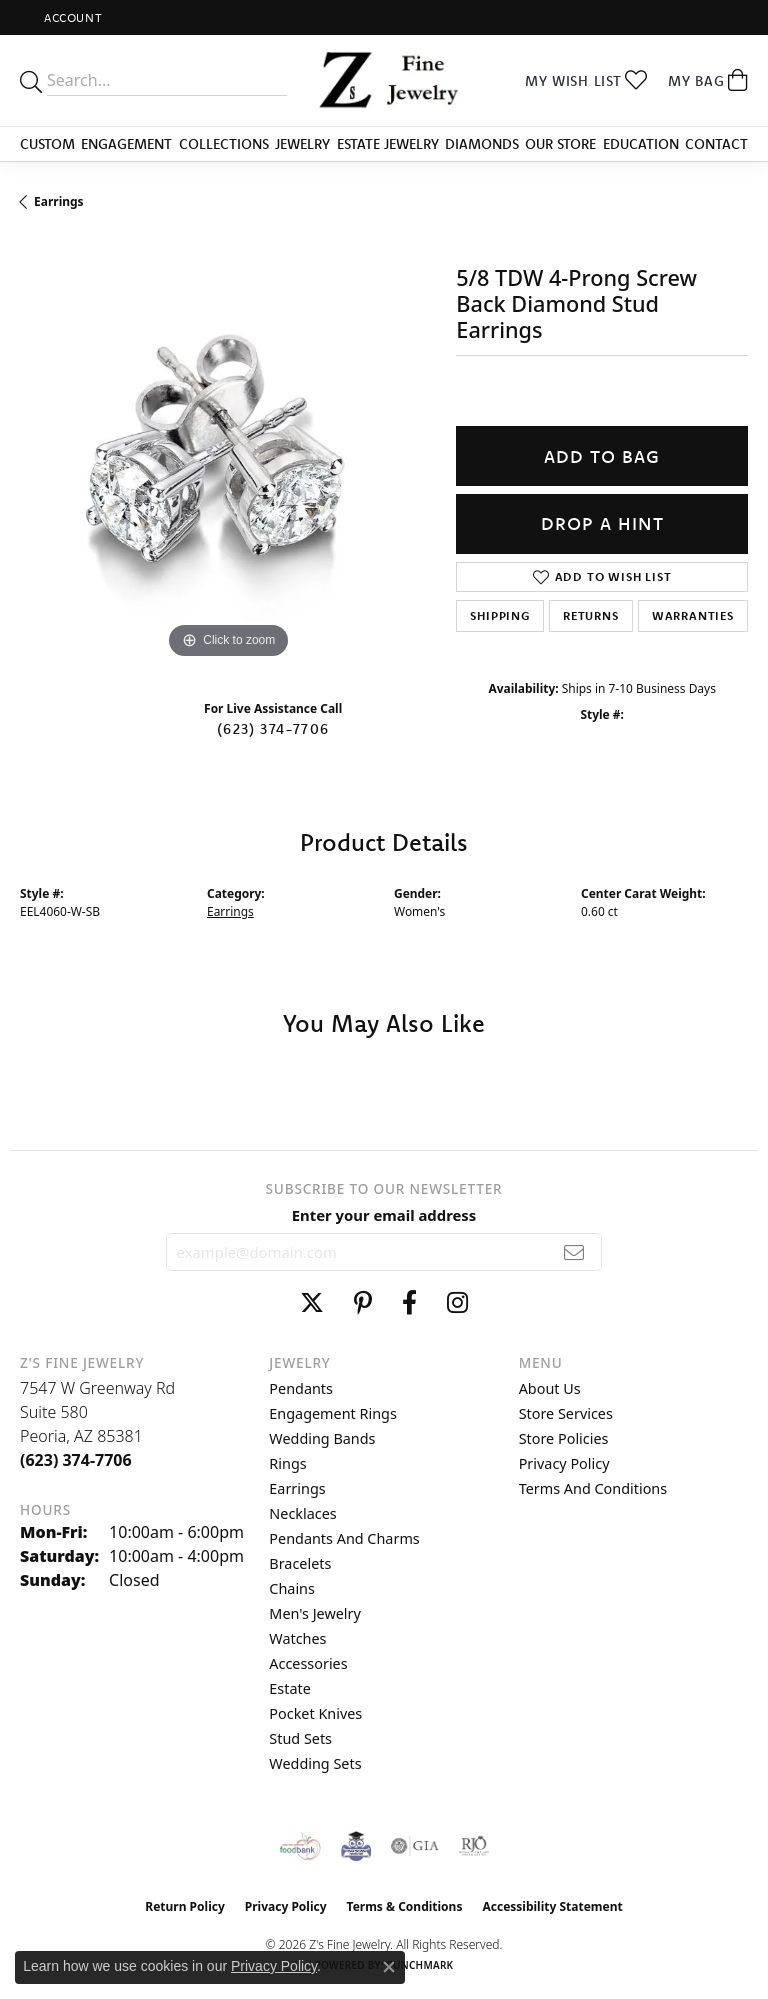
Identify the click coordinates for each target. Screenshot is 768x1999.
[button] (71, 17)
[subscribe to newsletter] (574, 1252)
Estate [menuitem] (289, 1688)
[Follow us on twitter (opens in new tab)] (312, 1303)
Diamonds (482, 144)
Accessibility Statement (552, 1906)
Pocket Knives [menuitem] (315, 1713)
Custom (47, 144)
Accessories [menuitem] (308, 1663)
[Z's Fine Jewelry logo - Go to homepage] (384, 80)
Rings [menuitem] (287, 1463)
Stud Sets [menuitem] (300, 1738)
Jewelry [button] (302, 144)
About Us (550, 1388)
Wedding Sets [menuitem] (315, 1763)
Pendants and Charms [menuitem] (344, 1538)
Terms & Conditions (405, 1906)
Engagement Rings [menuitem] (333, 1413)
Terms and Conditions (593, 1488)
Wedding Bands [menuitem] (322, 1438)
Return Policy (185, 1906)
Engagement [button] (126, 144)
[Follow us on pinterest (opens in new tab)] (363, 1303)
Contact (716, 144)
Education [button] (641, 144)
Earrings (59, 201)
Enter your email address (384, 1215)
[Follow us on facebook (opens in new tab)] (409, 1303)
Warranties (693, 615)
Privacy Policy (564, 1463)
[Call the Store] (76, 1460)
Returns (591, 615)
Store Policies (564, 1438)
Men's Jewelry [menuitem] (315, 1613)
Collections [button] (224, 144)
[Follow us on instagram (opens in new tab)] (457, 1303)
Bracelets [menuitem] (300, 1563)
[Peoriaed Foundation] (356, 1846)
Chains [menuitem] (292, 1588)
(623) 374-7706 (273, 729)
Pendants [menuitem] (301, 1388)
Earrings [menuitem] (297, 1488)
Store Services (566, 1413)
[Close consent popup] (389, 1967)
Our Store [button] (560, 144)
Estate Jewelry (388, 144)
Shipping (499, 615)
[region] (228, 456)
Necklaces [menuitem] (302, 1513)
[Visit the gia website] (415, 1846)
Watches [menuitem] (297, 1638)
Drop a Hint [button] (602, 523)
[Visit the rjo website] (474, 1846)
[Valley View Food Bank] (300, 1846)
